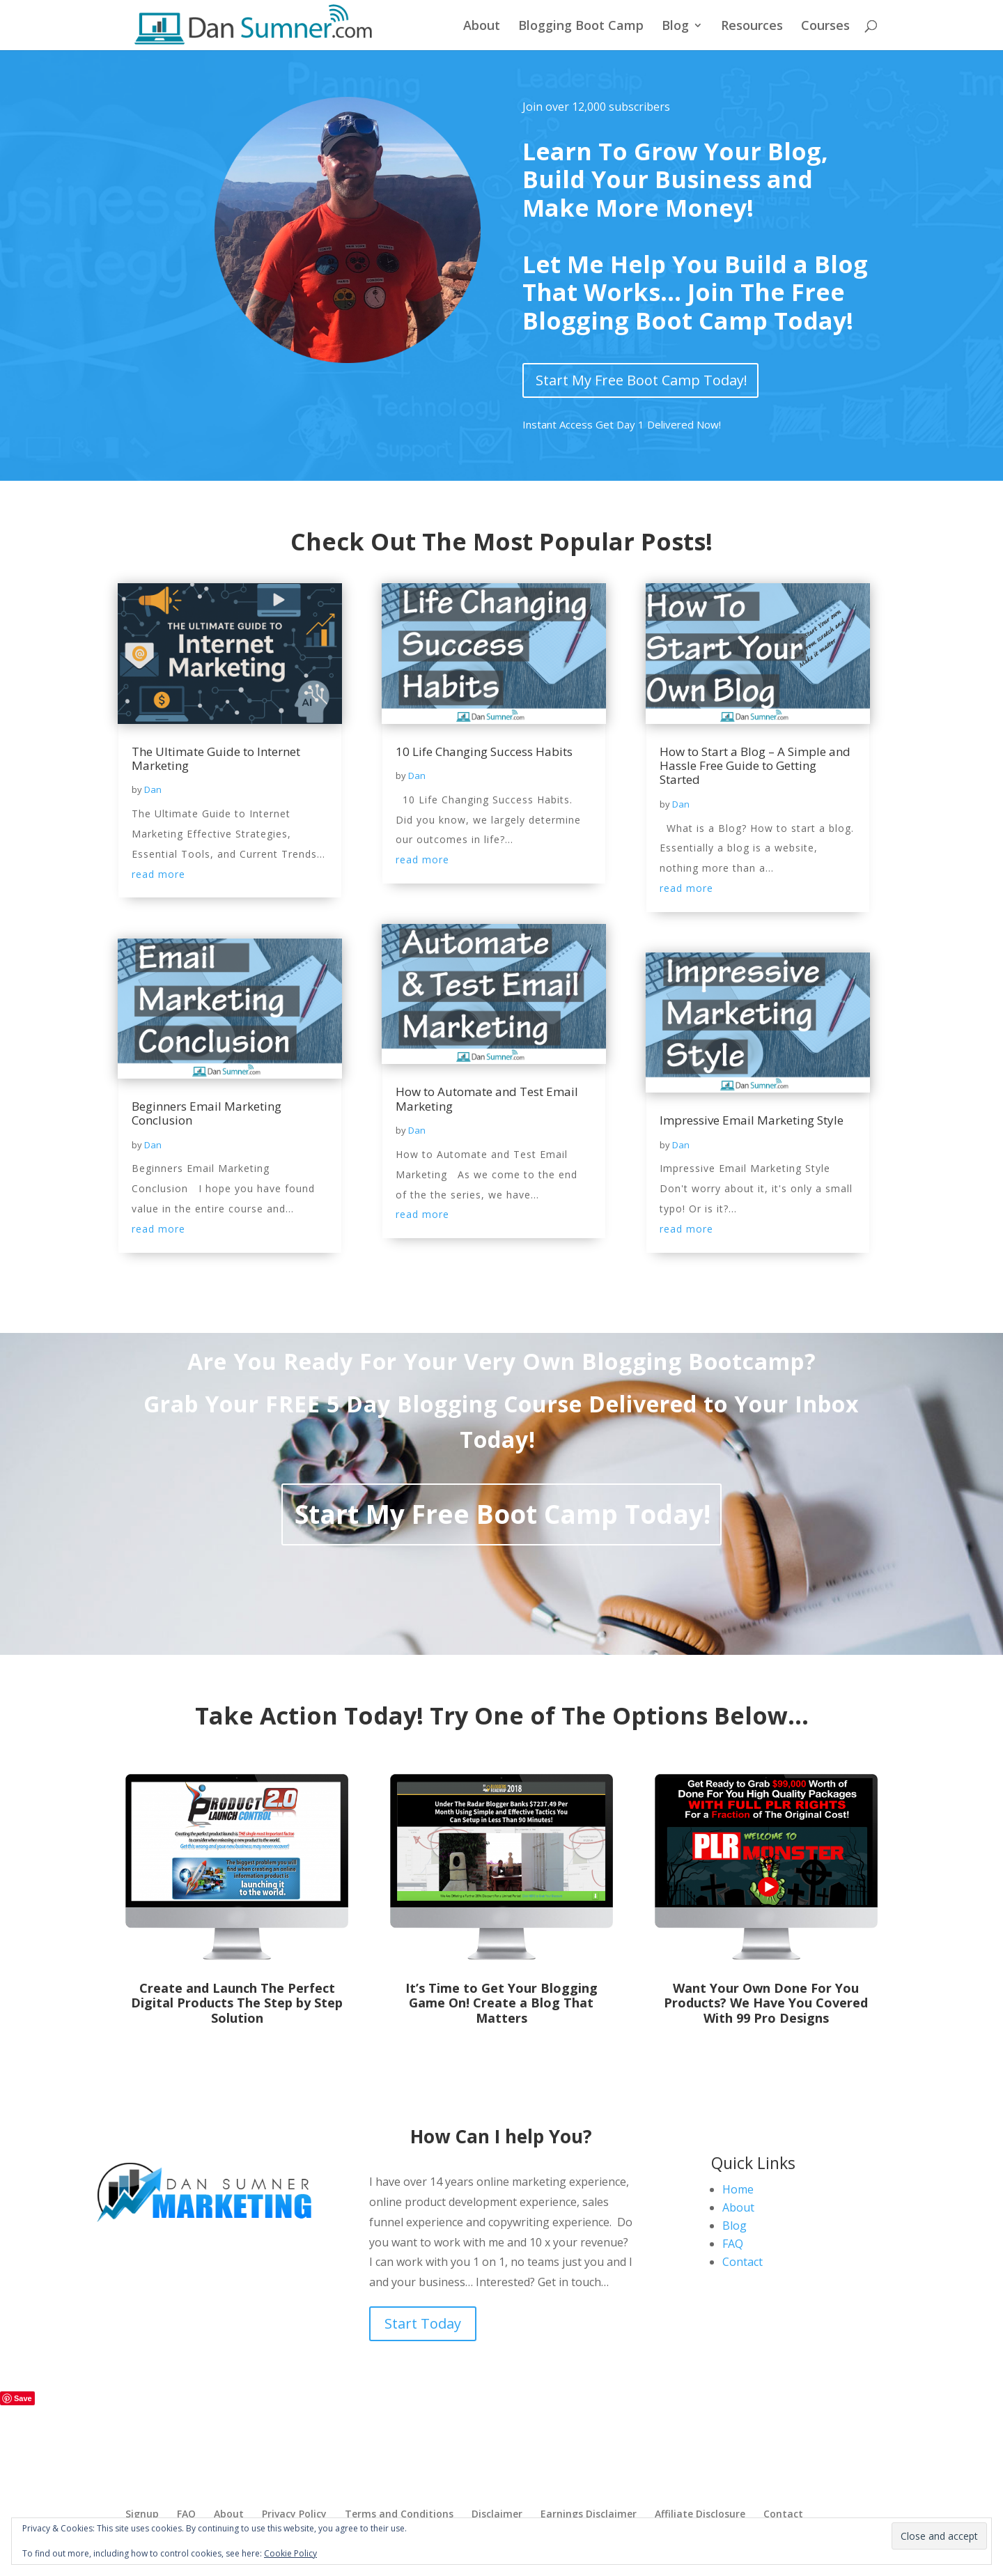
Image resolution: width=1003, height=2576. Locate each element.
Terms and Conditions (399, 2513)
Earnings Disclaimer (589, 2513)
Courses (825, 26)
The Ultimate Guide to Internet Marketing (216, 758)
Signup (142, 2513)
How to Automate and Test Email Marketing (487, 1098)
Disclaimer (497, 2513)
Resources (752, 26)
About (481, 26)
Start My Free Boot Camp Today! (641, 380)
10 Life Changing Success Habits (484, 751)
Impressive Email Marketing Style (751, 1120)
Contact (742, 2261)
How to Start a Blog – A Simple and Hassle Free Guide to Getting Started (755, 765)
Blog (675, 26)
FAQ (732, 2243)
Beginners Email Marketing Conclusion (206, 1113)
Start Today (422, 2323)
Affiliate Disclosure (700, 2513)
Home (738, 2189)
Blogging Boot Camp (581, 26)
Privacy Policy (294, 2513)
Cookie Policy (290, 2553)
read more (158, 874)
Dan (153, 789)
